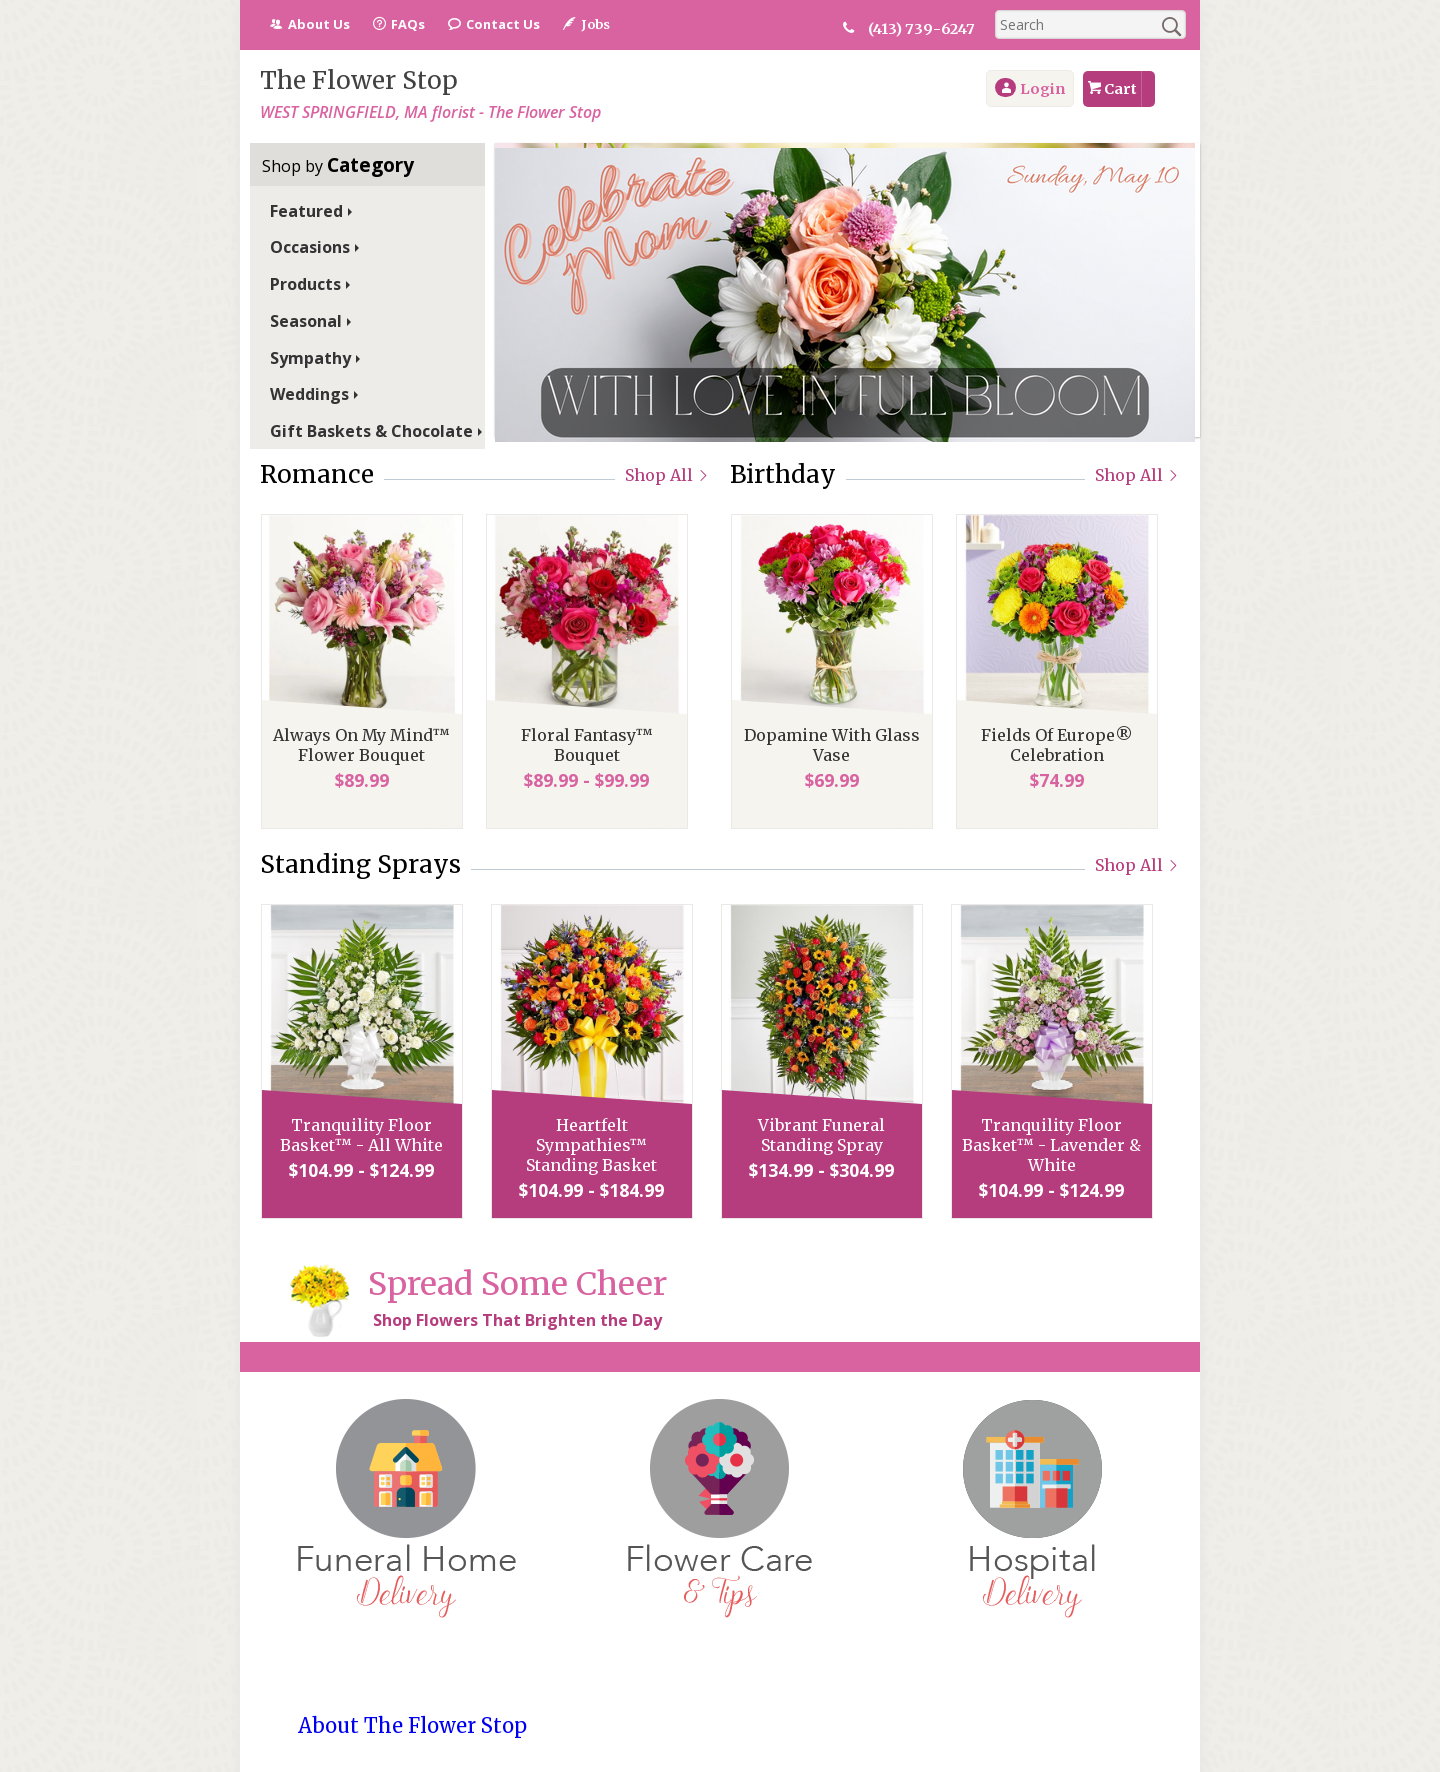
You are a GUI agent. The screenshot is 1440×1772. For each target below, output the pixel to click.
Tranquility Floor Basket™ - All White (361, 1135)
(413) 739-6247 (923, 29)
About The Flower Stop (412, 1725)
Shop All (667, 475)
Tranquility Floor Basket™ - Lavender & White (1051, 1145)
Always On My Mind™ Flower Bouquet (361, 745)
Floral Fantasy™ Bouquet (586, 745)
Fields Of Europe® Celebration (1056, 745)
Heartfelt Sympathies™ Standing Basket (591, 1145)
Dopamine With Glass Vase (831, 745)
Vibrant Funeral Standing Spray (821, 1135)
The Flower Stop (359, 80)
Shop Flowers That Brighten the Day (517, 1320)
